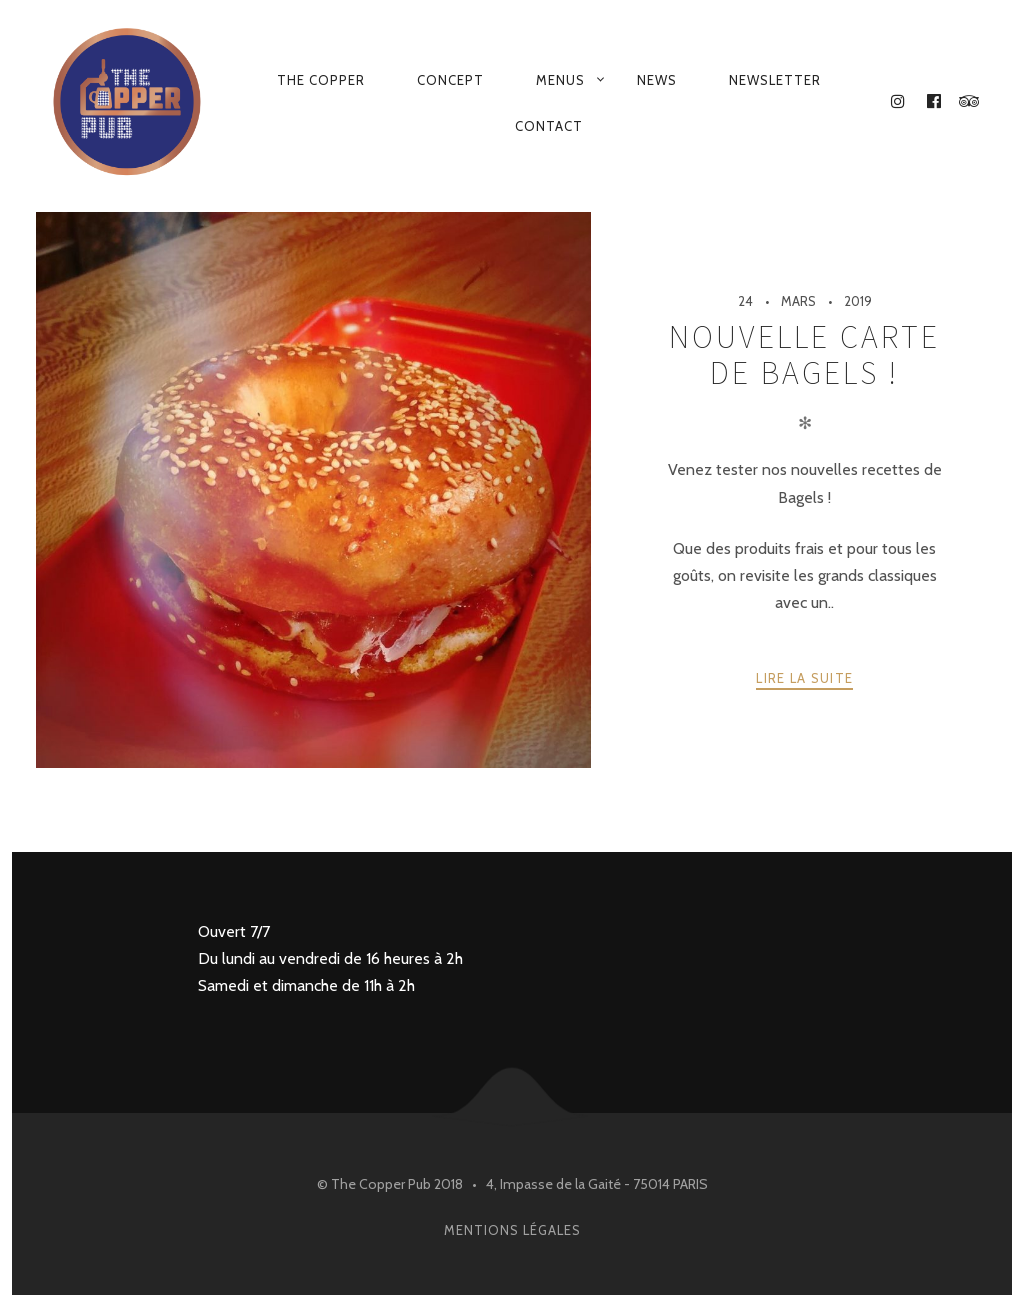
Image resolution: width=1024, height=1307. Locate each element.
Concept (450, 80)
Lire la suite (804, 678)
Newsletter (775, 80)
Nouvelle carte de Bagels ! (805, 355)
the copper (321, 80)
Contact (549, 126)
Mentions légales (512, 1230)
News (657, 80)
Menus (560, 80)
